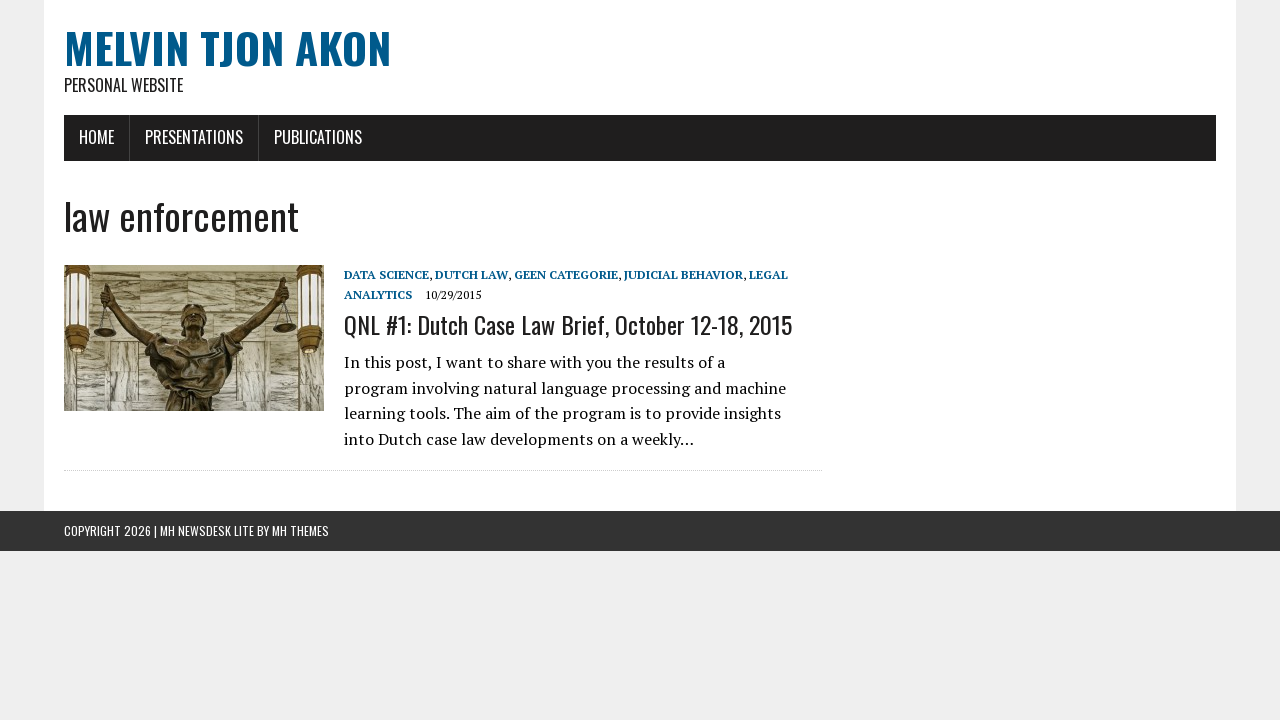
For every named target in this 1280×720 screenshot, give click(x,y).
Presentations (194, 137)
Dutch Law (471, 274)
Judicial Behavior (683, 274)
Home (96, 137)
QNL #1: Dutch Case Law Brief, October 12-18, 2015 (568, 324)
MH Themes (300, 530)
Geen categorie (566, 274)
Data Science (386, 274)
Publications (318, 137)
